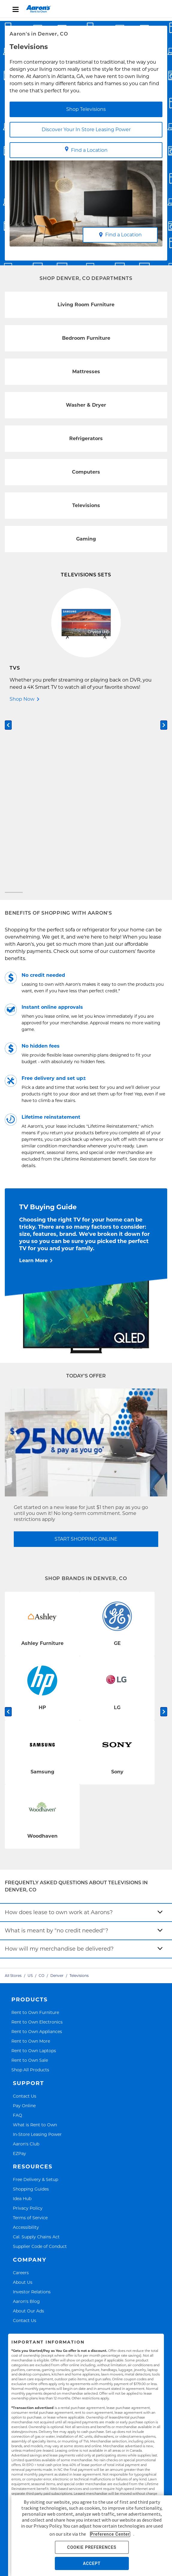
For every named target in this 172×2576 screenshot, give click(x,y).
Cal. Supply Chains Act (36, 2058)
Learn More (33, 1082)
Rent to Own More (30, 1863)
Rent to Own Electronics (37, 1844)
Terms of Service (30, 2039)
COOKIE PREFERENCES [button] (91, 2547)
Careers (21, 2094)
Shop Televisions (86, 109)
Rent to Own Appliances (36, 1853)
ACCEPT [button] (92, 2563)
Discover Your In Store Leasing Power (86, 129)
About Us (22, 2104)
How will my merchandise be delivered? (59, 1770)
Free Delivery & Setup (35, 2001)
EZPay (19, 1975)
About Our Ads (28, 2133)
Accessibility (26, 2049)
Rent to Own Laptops (33, 1872)
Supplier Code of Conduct (40, 2068)
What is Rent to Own (35, 1946)
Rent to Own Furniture (35, 1834)
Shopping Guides (31, 2011)
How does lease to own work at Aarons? (59, 1734)
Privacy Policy (28, 2030)
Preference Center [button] (110, 2534)
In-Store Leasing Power (37, 1956)
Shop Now (22, 699)
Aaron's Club (26, 1966)
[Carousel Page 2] (158, 714)
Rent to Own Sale (29, 1882)
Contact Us (24, 1918)
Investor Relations (32, 2113)
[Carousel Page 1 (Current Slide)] (14, 714)
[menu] (86, 9)
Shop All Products (30, 1891)
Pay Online (24, 1927)
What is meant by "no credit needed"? (56, 1752)
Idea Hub (22, 2021)
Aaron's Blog (26, 2123)
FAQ (17, 1937)
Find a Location (86, 149)
